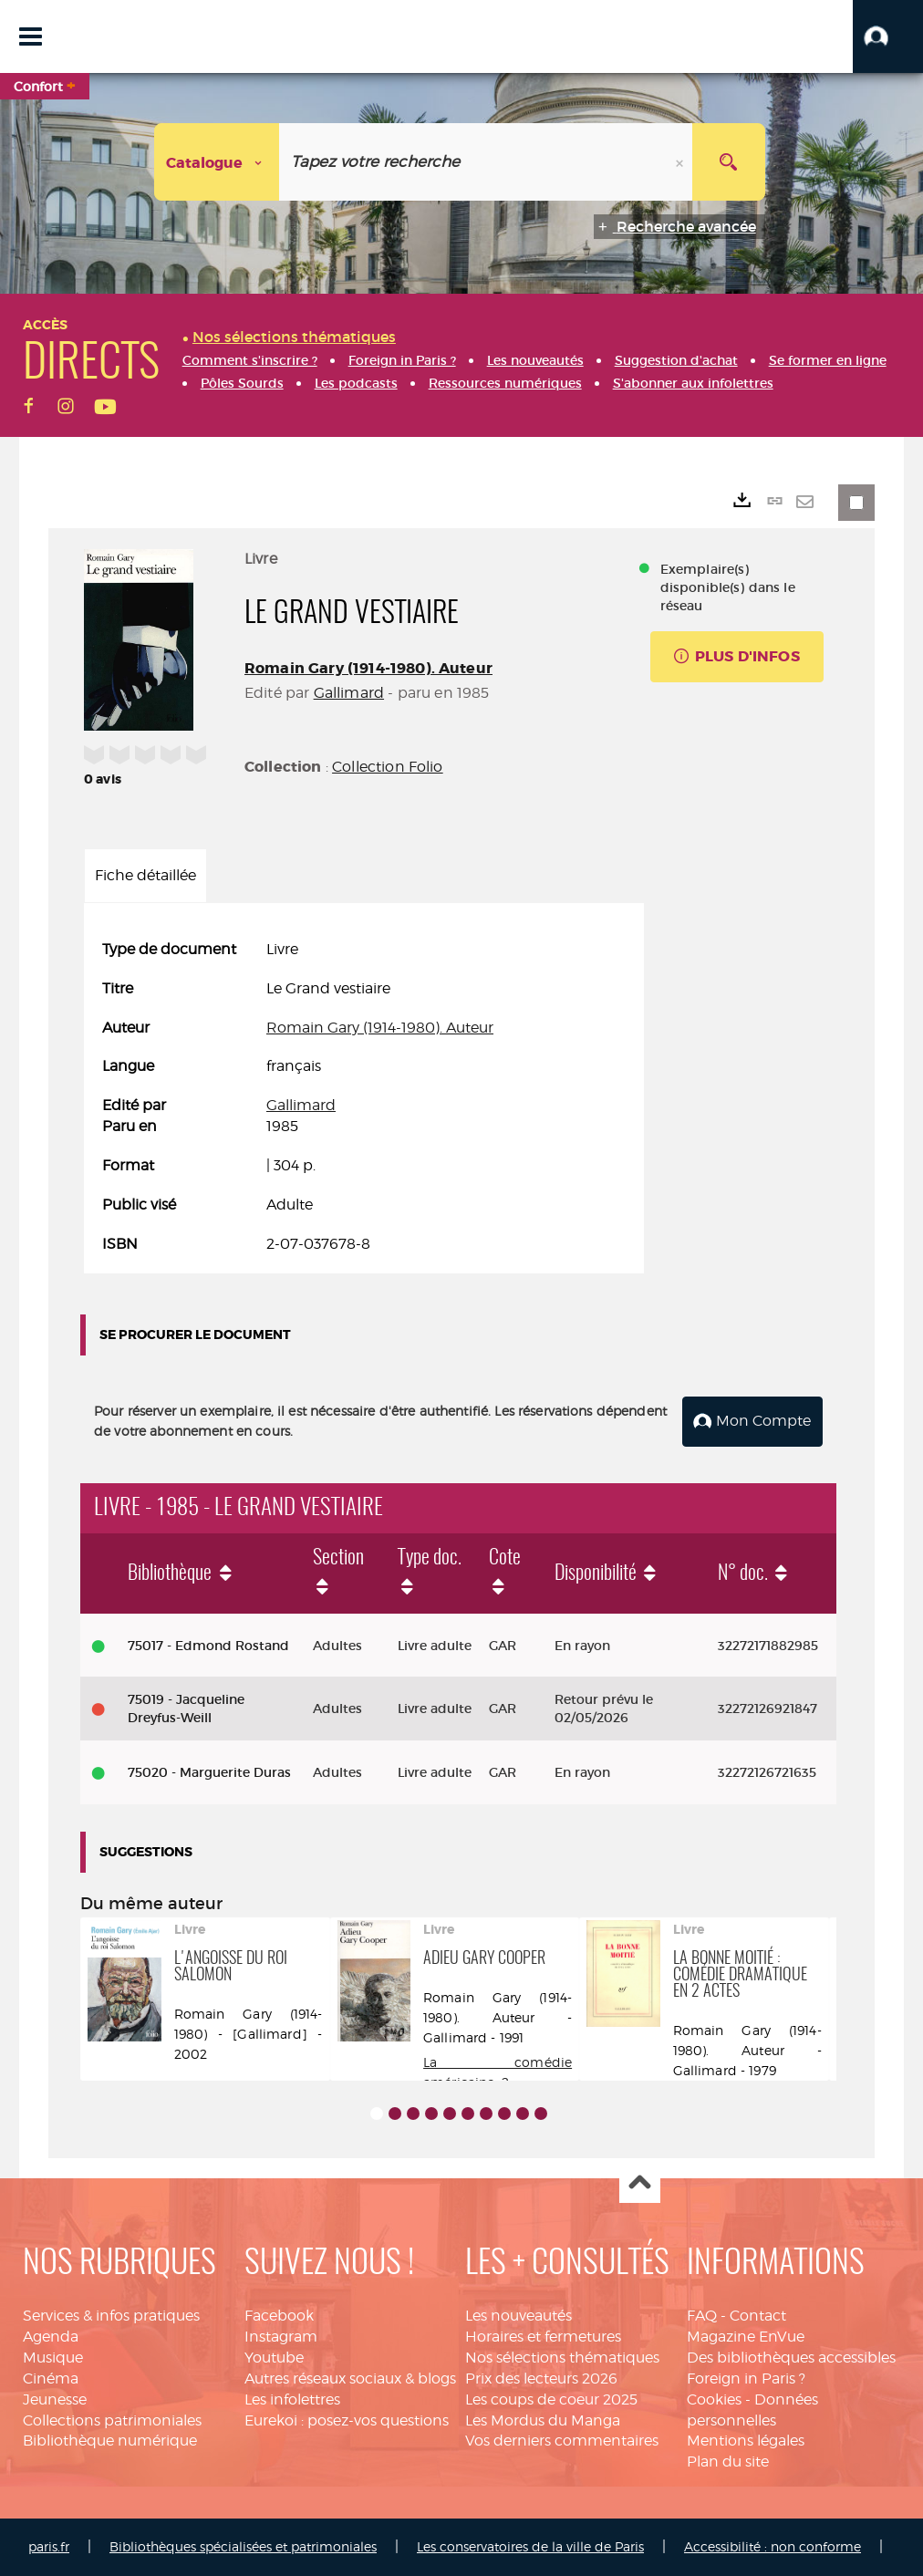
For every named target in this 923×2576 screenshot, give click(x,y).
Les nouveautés (518, 2315)
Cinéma (50, 2378)
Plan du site (728, 2461)
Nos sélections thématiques (562, 2357)
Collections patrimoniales (112, 2420)
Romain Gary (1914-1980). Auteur (368, 668)
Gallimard (349, 692)
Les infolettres (292, 2399)
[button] (888, 36)
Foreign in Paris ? (746, 2378)
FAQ (702, 2315)
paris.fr (48, 2546)
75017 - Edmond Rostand (208, 1645)
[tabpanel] (364, 1097)
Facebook (279, 2315)
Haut (639, 2183)
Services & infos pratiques (111, 2315)
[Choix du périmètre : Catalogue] (217, 162)
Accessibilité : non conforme (772, 2546)
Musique (53, 2357)
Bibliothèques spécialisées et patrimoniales (243, 2546)
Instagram (280, 2336)
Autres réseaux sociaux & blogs (350, 2378)
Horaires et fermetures (543, 2336)
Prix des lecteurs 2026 (541, 2378)
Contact (758, 2315)
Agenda (50, 2336)
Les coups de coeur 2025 (551, 2399)
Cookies (714, 2399)
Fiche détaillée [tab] (145, 875)
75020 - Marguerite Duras (209, 1772)
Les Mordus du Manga (542, 2420)
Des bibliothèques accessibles (791, 2357)
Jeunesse (55, 2399)
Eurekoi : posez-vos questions (346, 2420)
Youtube (274, 2357)
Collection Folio (387, 766)
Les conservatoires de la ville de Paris (530, 2546)
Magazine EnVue (745, 2336)
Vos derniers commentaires (562, 2440)
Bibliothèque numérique (110, 2440)
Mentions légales (745, 2440)
